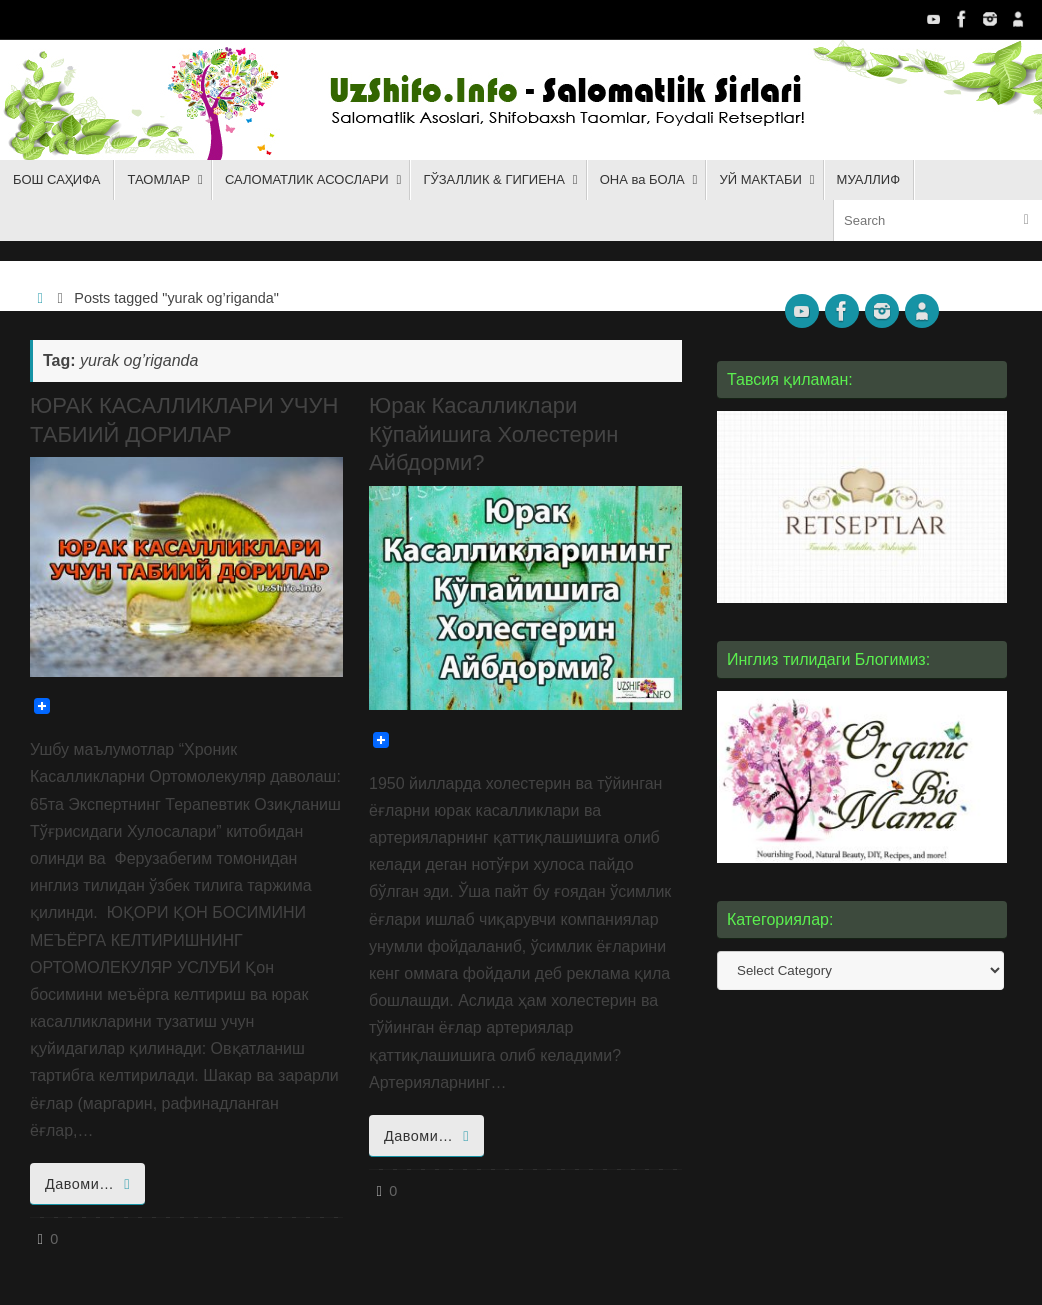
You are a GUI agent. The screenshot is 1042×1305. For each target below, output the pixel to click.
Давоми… (91, 1184)
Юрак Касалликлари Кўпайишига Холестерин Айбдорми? (493, 434)
